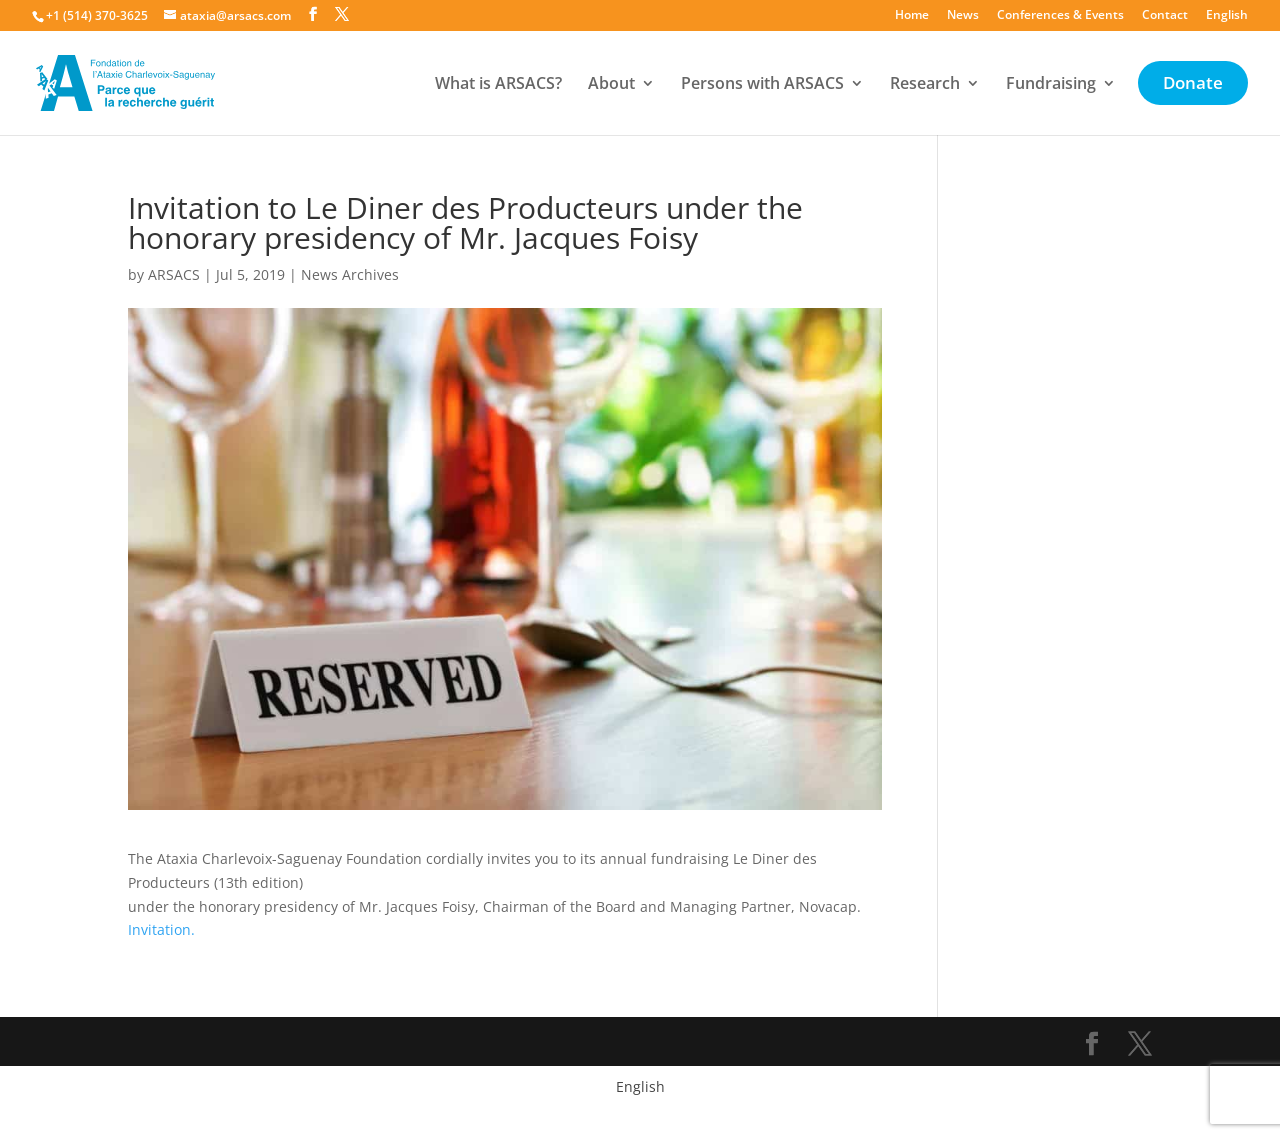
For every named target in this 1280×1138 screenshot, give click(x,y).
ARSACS (174, 274)
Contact (1165, 16)
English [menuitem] (640, 1086)
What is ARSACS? (498, 85)
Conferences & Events (1060, 16)
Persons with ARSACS (762, 85)
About (611, 85)
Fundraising (1051, 85)
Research (925, 85)
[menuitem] (1227, 19)
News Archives (350, 274)
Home (912, 16)
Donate (1193, 85)
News (963, 16)
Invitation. (161, 929)
